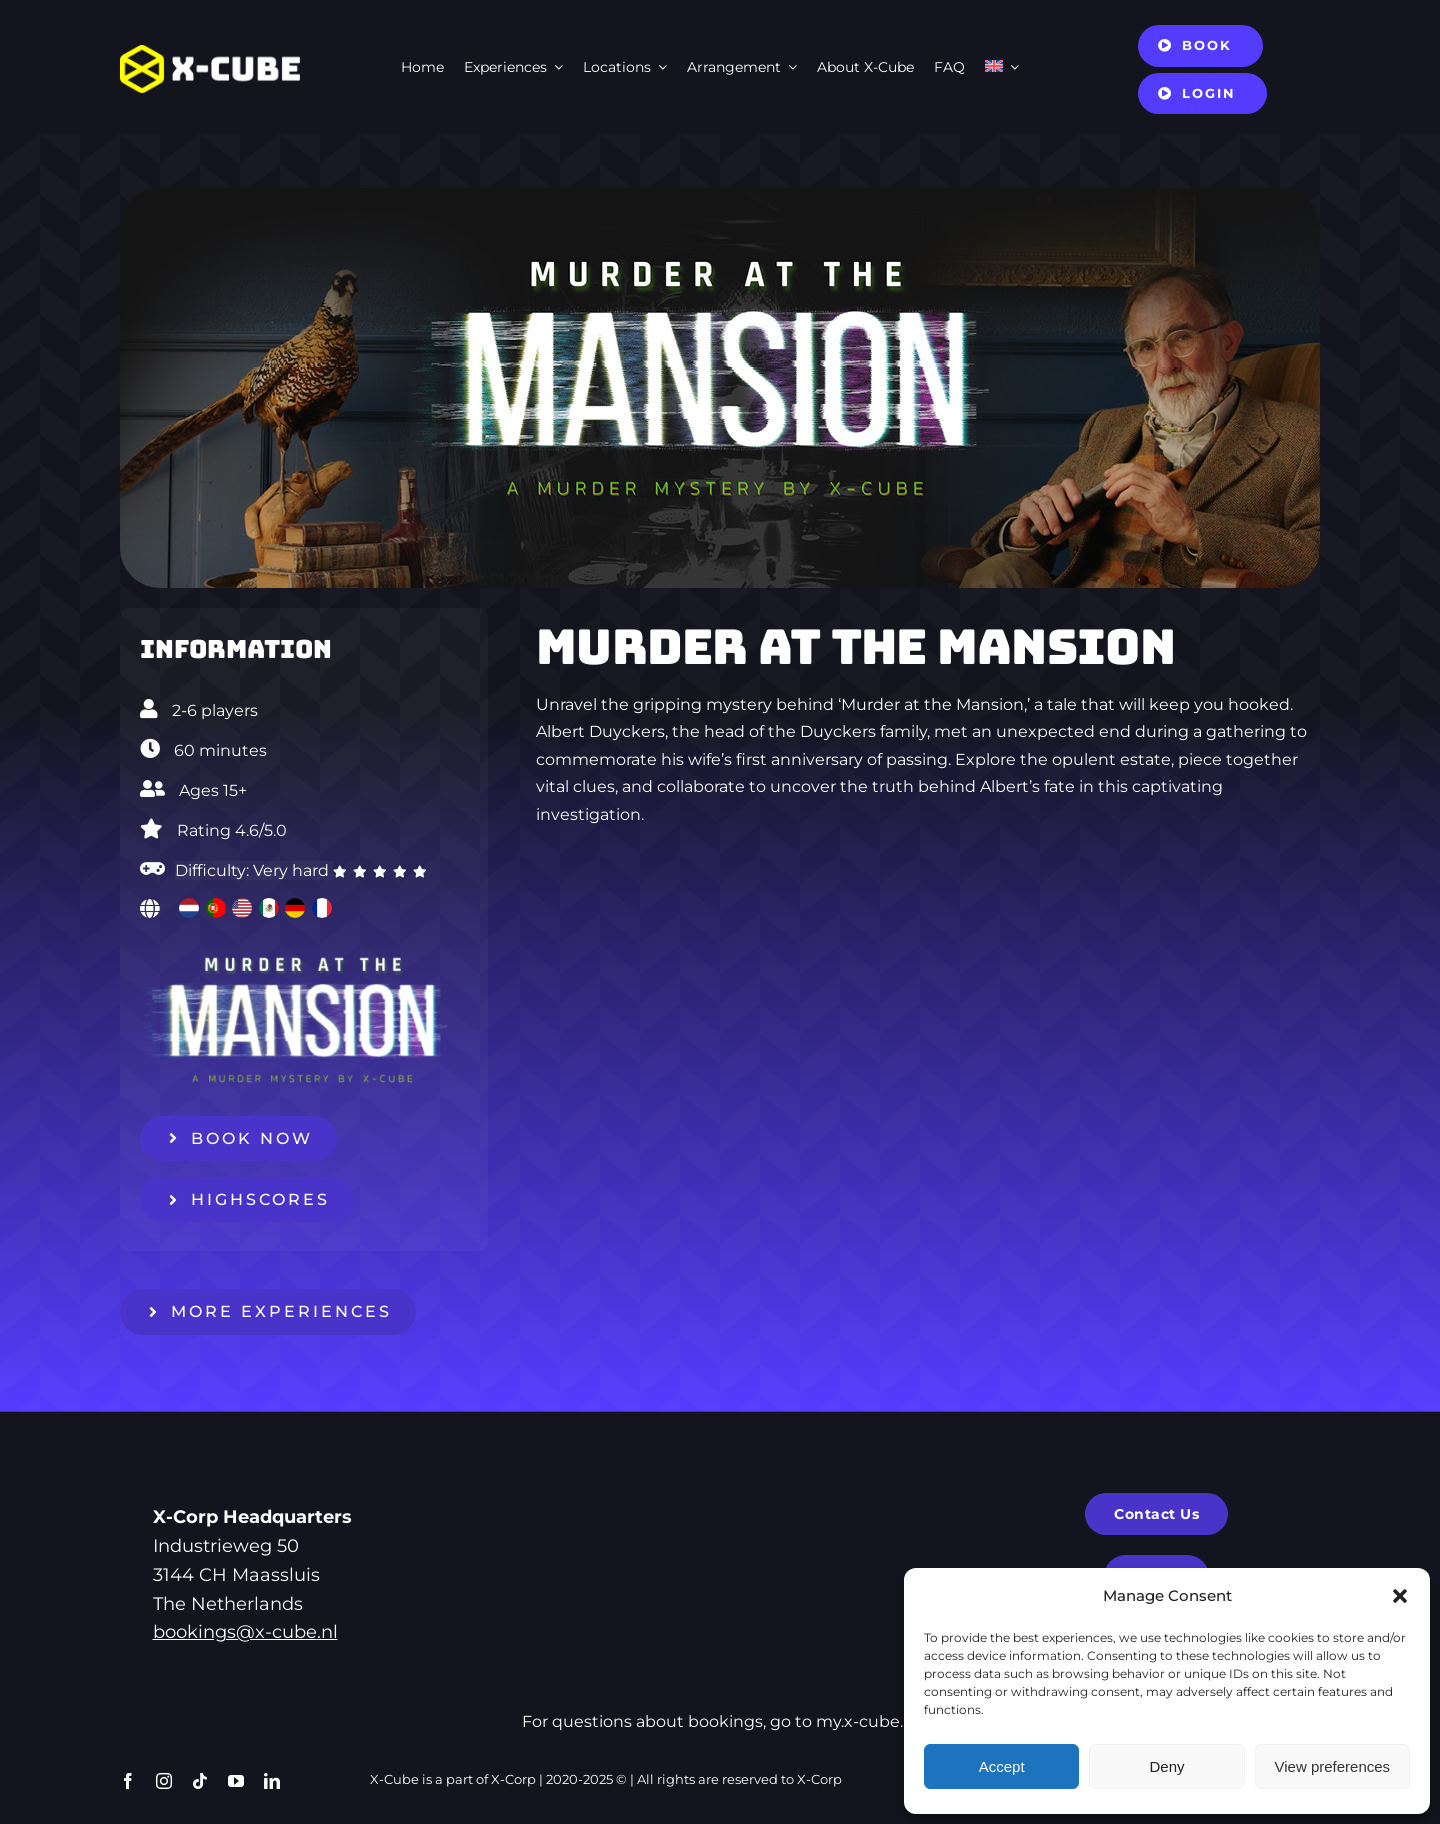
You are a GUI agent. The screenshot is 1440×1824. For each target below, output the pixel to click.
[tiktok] (200, 1781)
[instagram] (164, 1781)
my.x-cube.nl (867, 1721)
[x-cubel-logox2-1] (210, 52)
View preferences (1333, 1766)
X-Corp (513, 1779)
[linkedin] (272, 1781)
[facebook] (128, 1781)
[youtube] (236, 1781)
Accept (1002, 1766)
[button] (1400, 1596)
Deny (1166, 1766)
